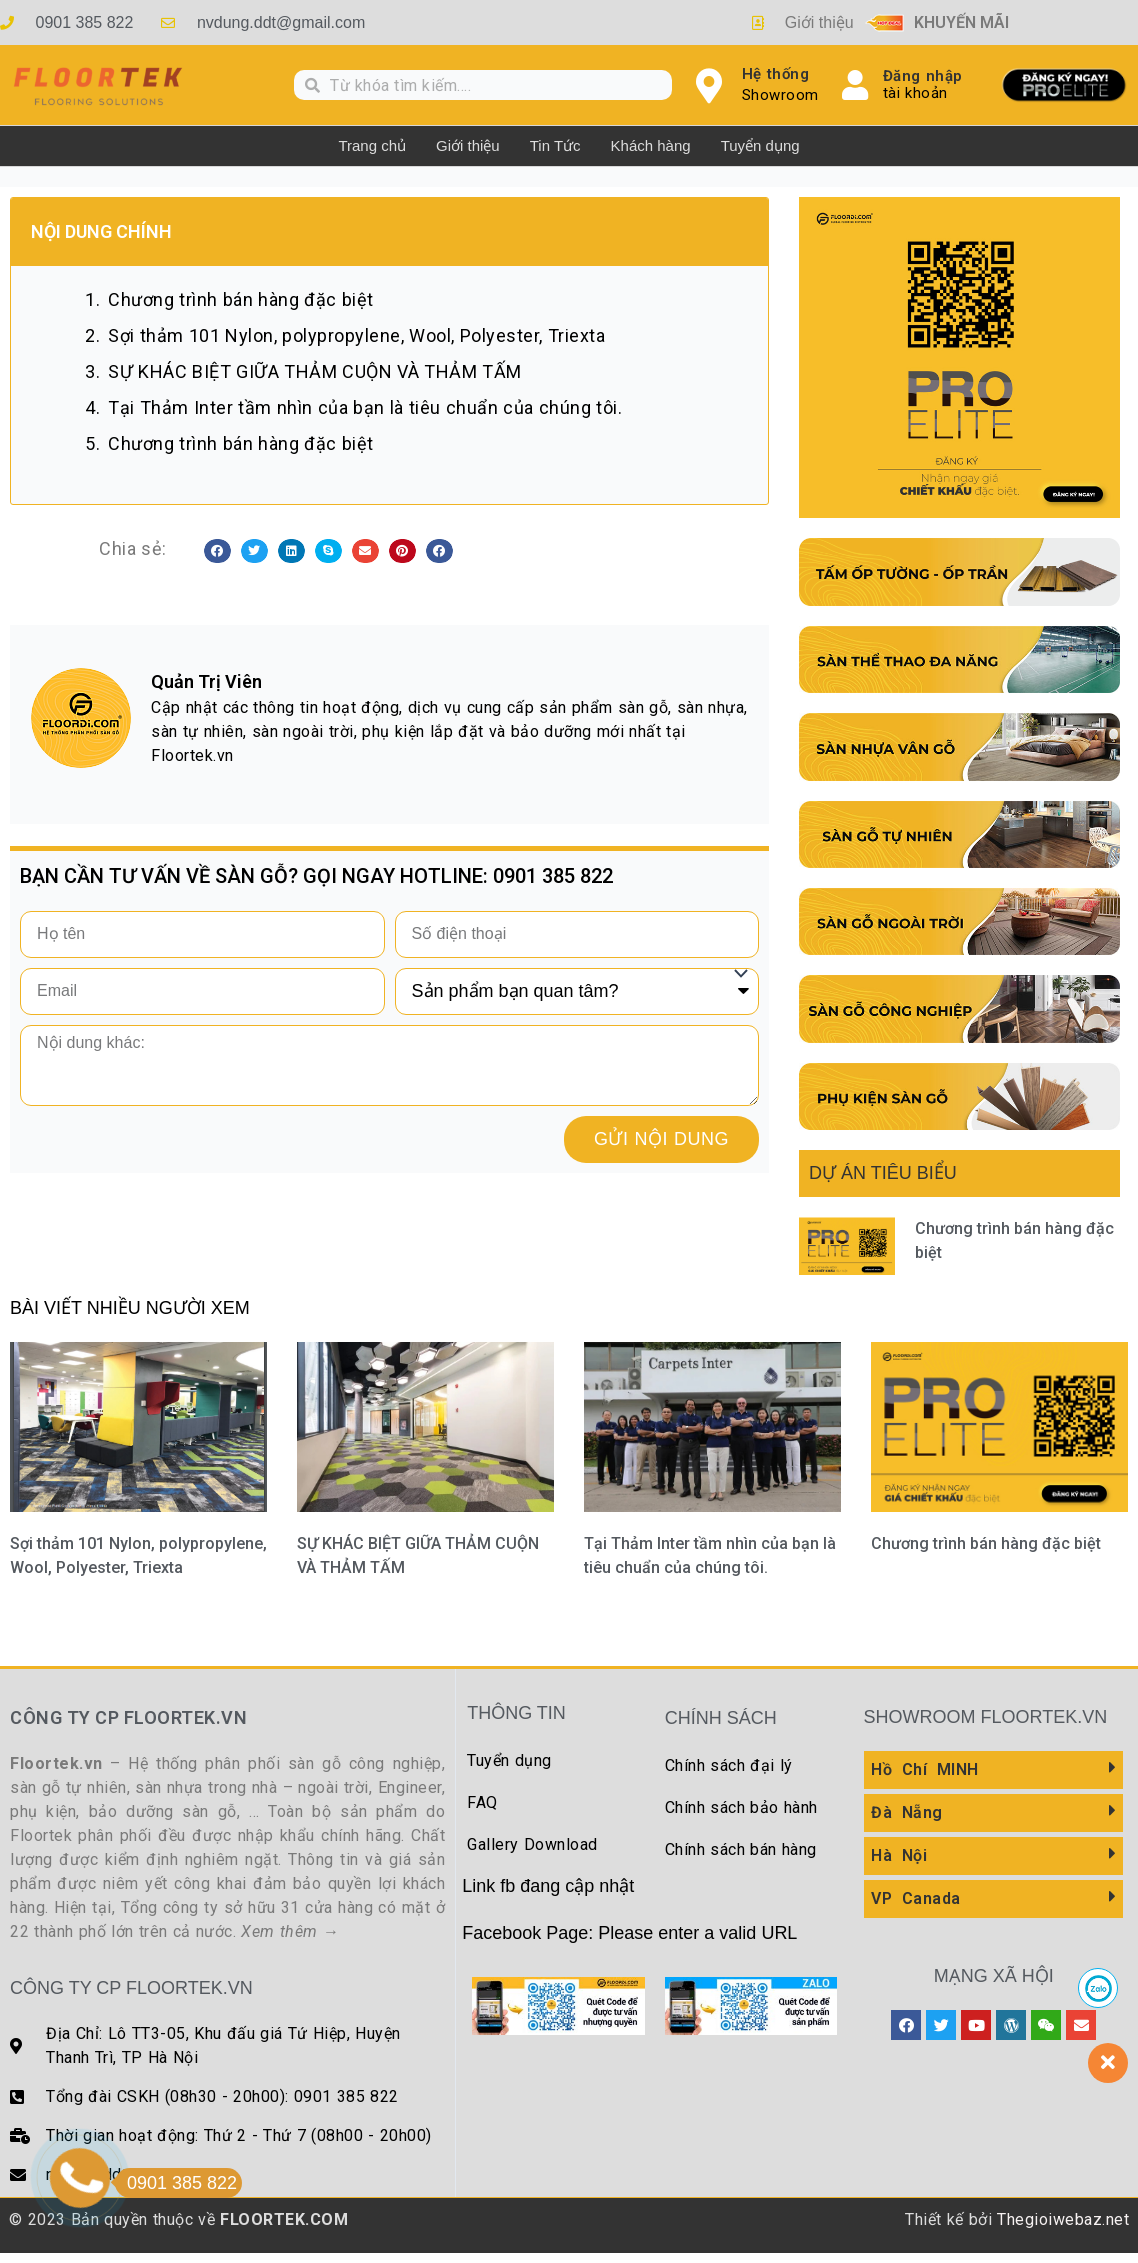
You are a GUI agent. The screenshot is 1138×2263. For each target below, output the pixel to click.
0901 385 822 (176, 2183)
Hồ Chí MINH (925, 1769)
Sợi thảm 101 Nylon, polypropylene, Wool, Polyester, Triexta (356, 335)
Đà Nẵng (907, 1812)
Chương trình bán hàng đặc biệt (241, 299)
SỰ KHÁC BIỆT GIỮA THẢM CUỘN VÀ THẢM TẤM (315, 371)
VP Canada (916, 1898)
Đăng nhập (923, 76)
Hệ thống (776, 74)
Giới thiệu (468, 145)
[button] (217, 551)
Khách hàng (651, 145)
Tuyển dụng (760, 145)
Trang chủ (372, 145)
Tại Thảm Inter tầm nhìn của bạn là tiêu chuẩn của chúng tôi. (365, 407)
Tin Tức (555, 145)
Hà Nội (899, 1855)
